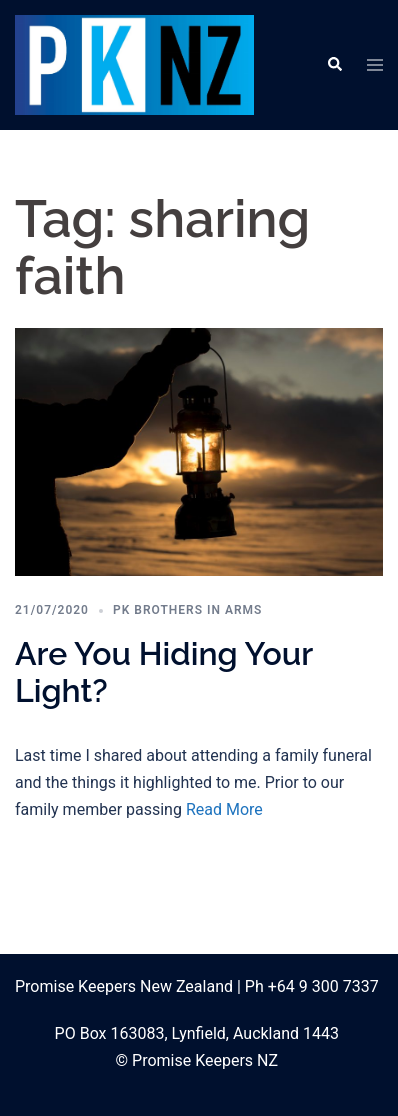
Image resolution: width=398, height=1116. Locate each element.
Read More (224, 809)
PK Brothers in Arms (187, 610)
